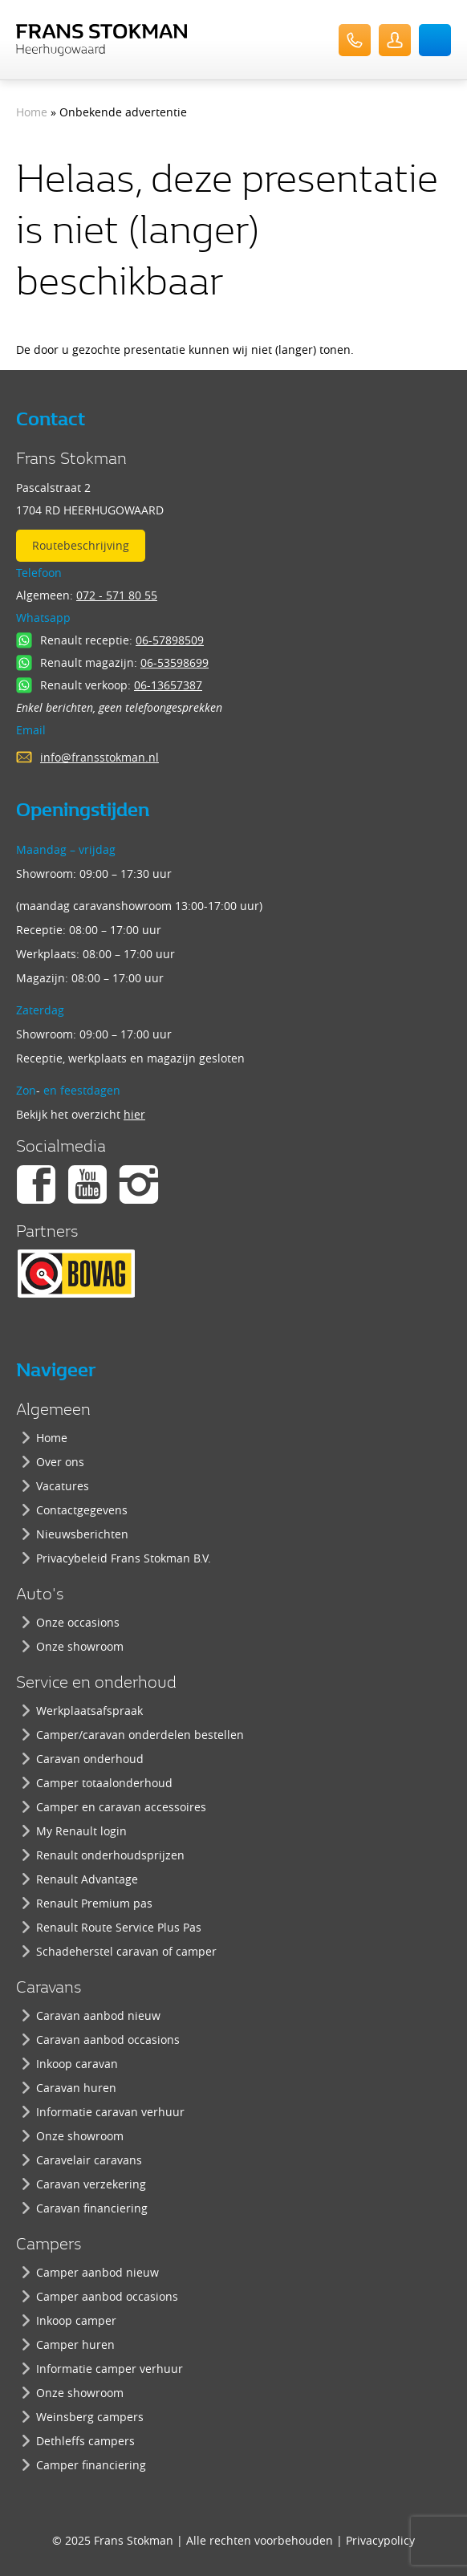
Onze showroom (80, 1646)
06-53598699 (174, 662)
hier (134, 1114)
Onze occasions (78, 1622)
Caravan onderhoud (90, 1759)
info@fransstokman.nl (99, 757)
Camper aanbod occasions (107, 2296)
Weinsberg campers (90, 2417)
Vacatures (62, 1486)
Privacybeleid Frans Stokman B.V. (123, 1558)
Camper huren (75, 2344)
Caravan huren (76, 2088)
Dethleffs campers (85, 2441)
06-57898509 (170, 640)
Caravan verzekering (91, 2184)
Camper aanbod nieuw (97, 2272)
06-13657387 (168, 685)
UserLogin (395, 40)
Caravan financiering (92, 2208)
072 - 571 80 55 (116, 595)
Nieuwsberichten (82, 1534)
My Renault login (81, 1831)
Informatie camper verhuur (109, 2369)
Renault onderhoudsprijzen (110, 1855)
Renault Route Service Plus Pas (118, 1927)
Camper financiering (91, 2465)
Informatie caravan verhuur (110, 2112)
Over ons (60, 1462)
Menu (435, 40)
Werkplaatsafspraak (89, 1710)
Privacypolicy (380, 2540)
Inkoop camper (76, 2320)
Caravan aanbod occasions (108, 2040)
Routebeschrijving (80, 545)
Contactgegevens (82, 1510)
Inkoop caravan (77, 2064)
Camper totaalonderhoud (104, 1783)
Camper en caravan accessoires (121, 1807)
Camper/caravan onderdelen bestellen (140, 1735)
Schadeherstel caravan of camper (126, 1951)
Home (31, 112)
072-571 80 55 (355, 40)
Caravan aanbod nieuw (98, 2015)
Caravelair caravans (89, 2160)
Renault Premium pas (94, 1903)
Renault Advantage (87, 1879)
